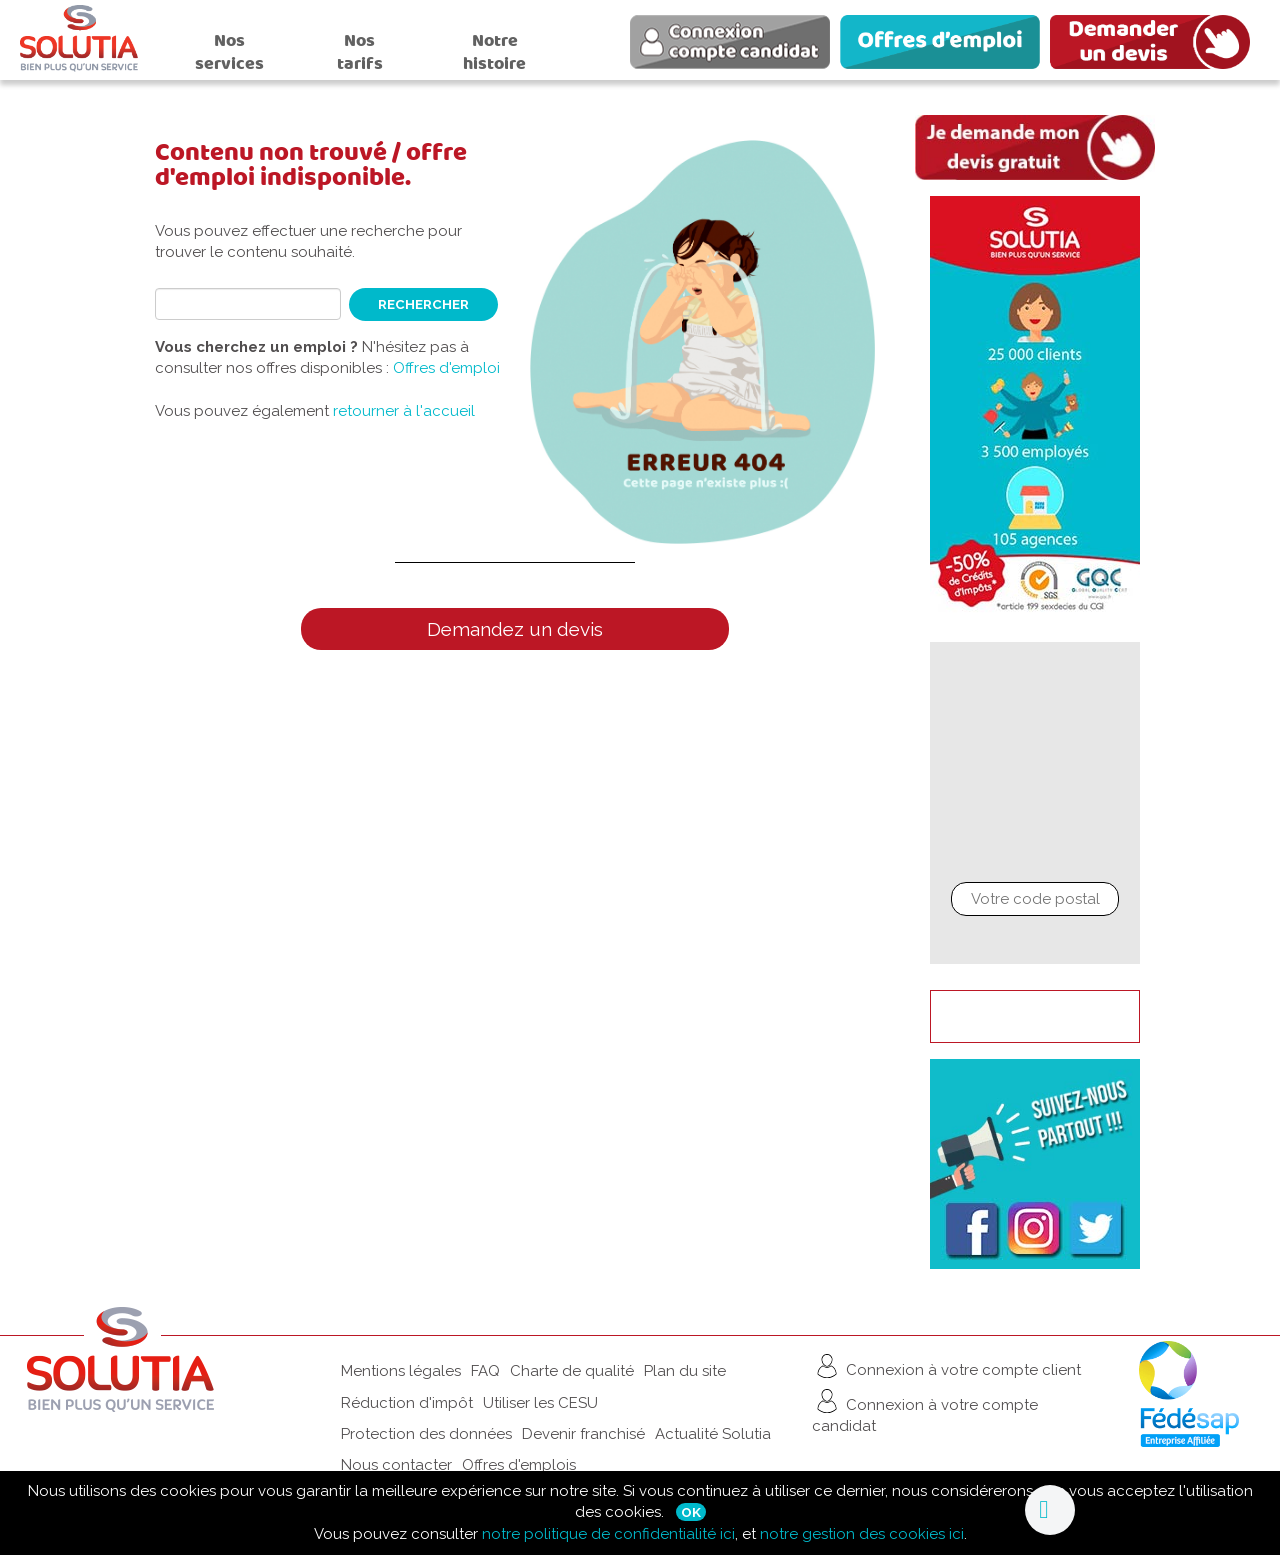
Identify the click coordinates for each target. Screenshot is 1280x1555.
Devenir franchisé (583, 1434)
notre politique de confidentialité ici (608, 1534)
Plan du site (685, 1371)
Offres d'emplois (519, 1465)
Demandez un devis (515, 629)
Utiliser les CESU (540, 1403)
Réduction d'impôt (407, 1403)
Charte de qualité (572, 1371)
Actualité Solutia (713, 1434)
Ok (691, 1512)
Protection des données (426, 1434)
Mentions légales (401, 1371)
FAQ (485, 1371)
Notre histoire (494, 52)
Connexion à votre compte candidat (925, 1410)
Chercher (1035, 940)
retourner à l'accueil (404, 411)
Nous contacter (396, 1465)
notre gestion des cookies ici (862, 1534)
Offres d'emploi (446, 368)
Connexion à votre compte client (946, 1366)
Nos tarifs (360, 52)
